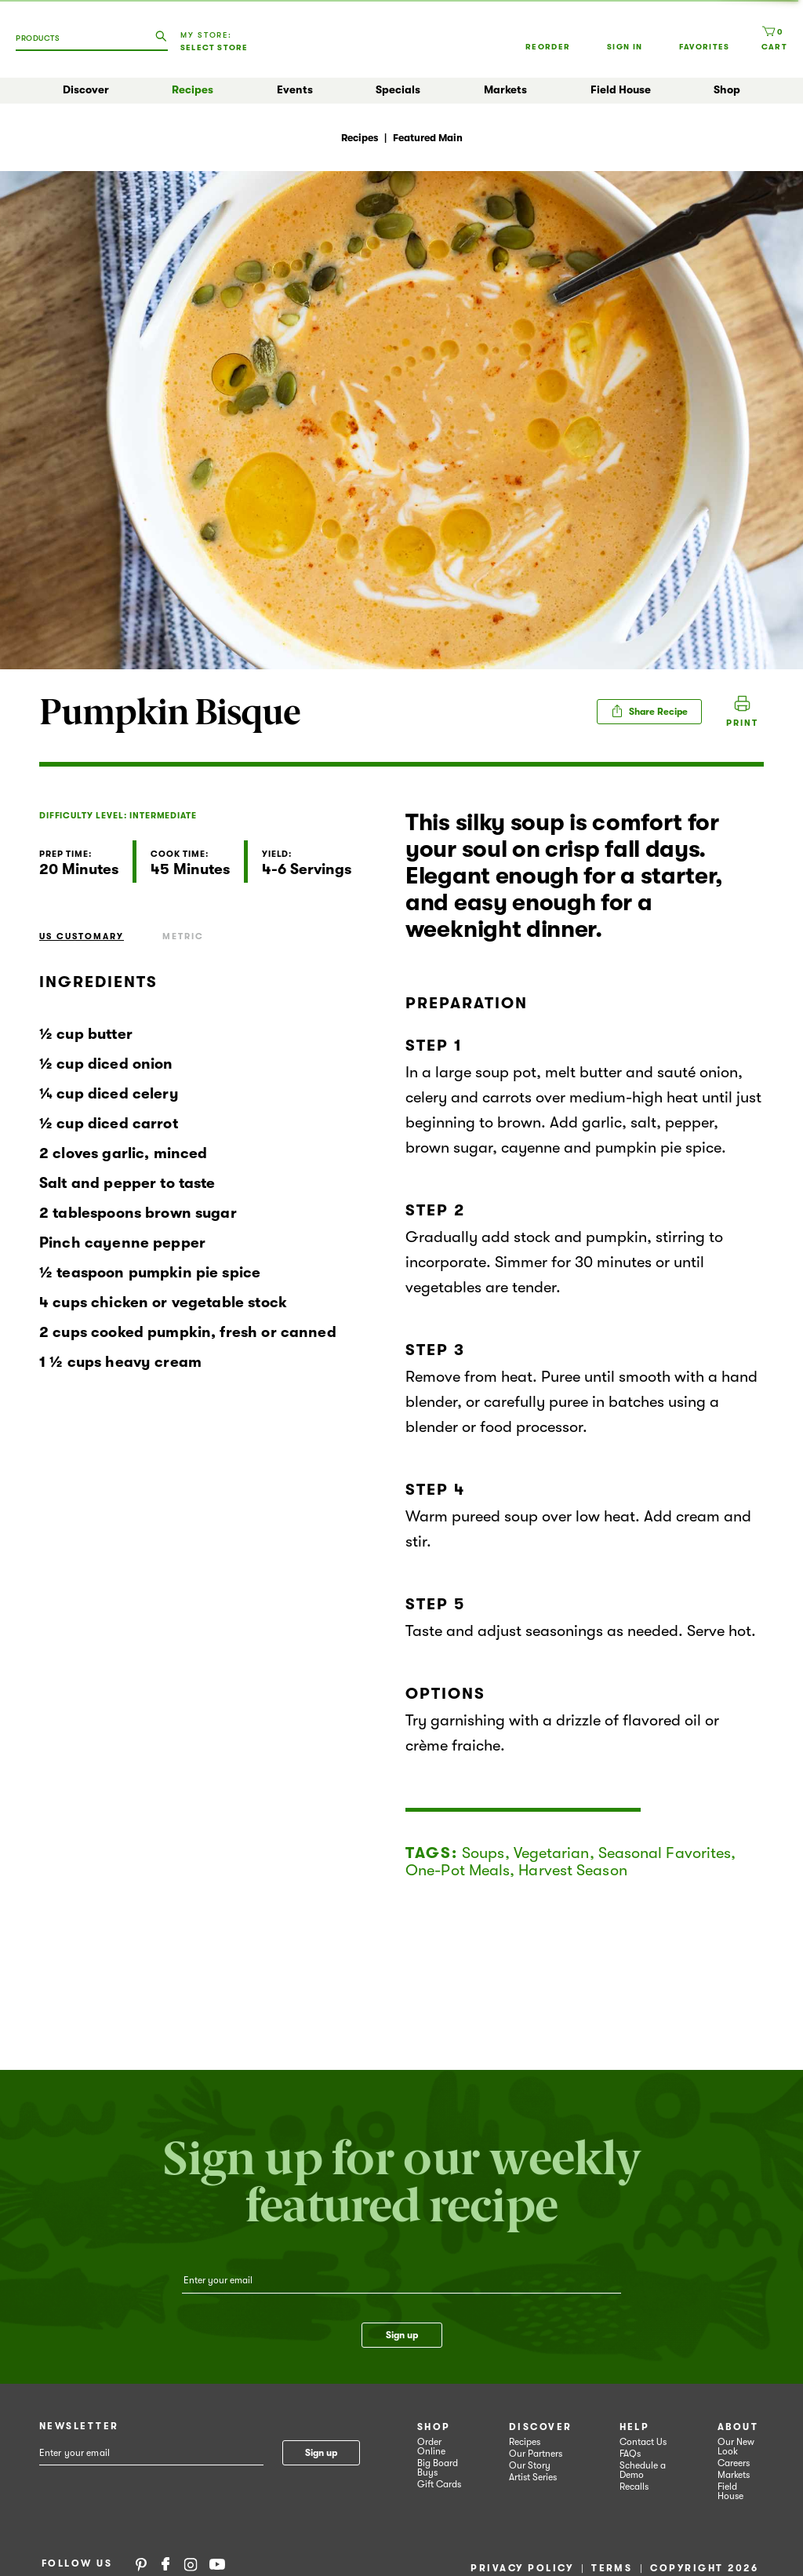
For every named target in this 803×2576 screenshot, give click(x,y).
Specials (398, 89)
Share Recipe (649, 711)
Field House (620, 89)
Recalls (634, 2486)
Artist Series (533, 2477)
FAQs (630, 2453)
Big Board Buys (437, 2468)
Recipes (192, 89)
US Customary (81, 936)
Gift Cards (439, 2484)
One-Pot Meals (457, 1870)
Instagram (190, 2563)
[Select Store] (220, 47)
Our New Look (736, 2446)
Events (295, 89)
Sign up (402, 2335)
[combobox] (48, 44)
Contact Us (643, 2441)
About (738, 2426)
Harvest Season (572, 1870)
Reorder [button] (547, 30)
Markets (505, 89)
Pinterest (141, 2563)
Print (742, 723)
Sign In (624, 38)
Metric (183, 936)
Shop (727, 89)
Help (635, 2426)
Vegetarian (552, 1853)
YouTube (217, 2563)
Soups (483, 1853)
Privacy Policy (522, 2568)
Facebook (165, 2563)
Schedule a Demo (643, 2470)
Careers (734, 2463)
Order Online (431, 2446)
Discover (86, 89)
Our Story (529, 2465)
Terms (611, 2568)
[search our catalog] (161, 37)
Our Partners (535, 2453)
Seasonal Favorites (665, 1853)
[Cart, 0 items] (774, 38)
